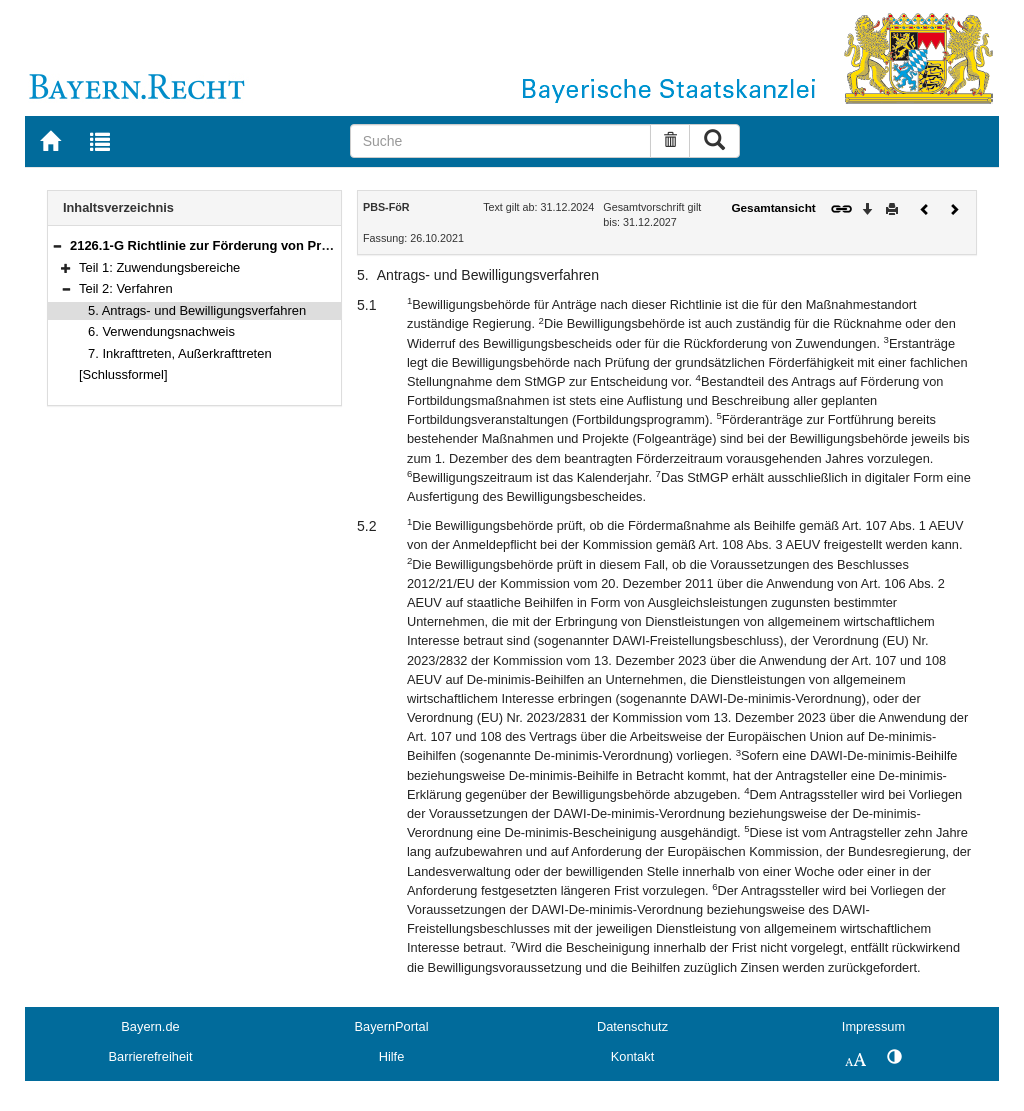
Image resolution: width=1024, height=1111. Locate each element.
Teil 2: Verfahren (126, 288)
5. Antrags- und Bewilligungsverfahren (197, 310)
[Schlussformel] (123, 374)
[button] (57, 245)
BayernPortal (392, 1026)
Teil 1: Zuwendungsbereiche (159, 267)
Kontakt (632, 1056)
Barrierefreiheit (151, 1056)
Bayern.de (150, 1026)
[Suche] (501, 141)
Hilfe (392, 1056)
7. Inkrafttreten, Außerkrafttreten (180, 353)
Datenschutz (632, 1026)
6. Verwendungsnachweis (161, 331)
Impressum (873, 1026)
